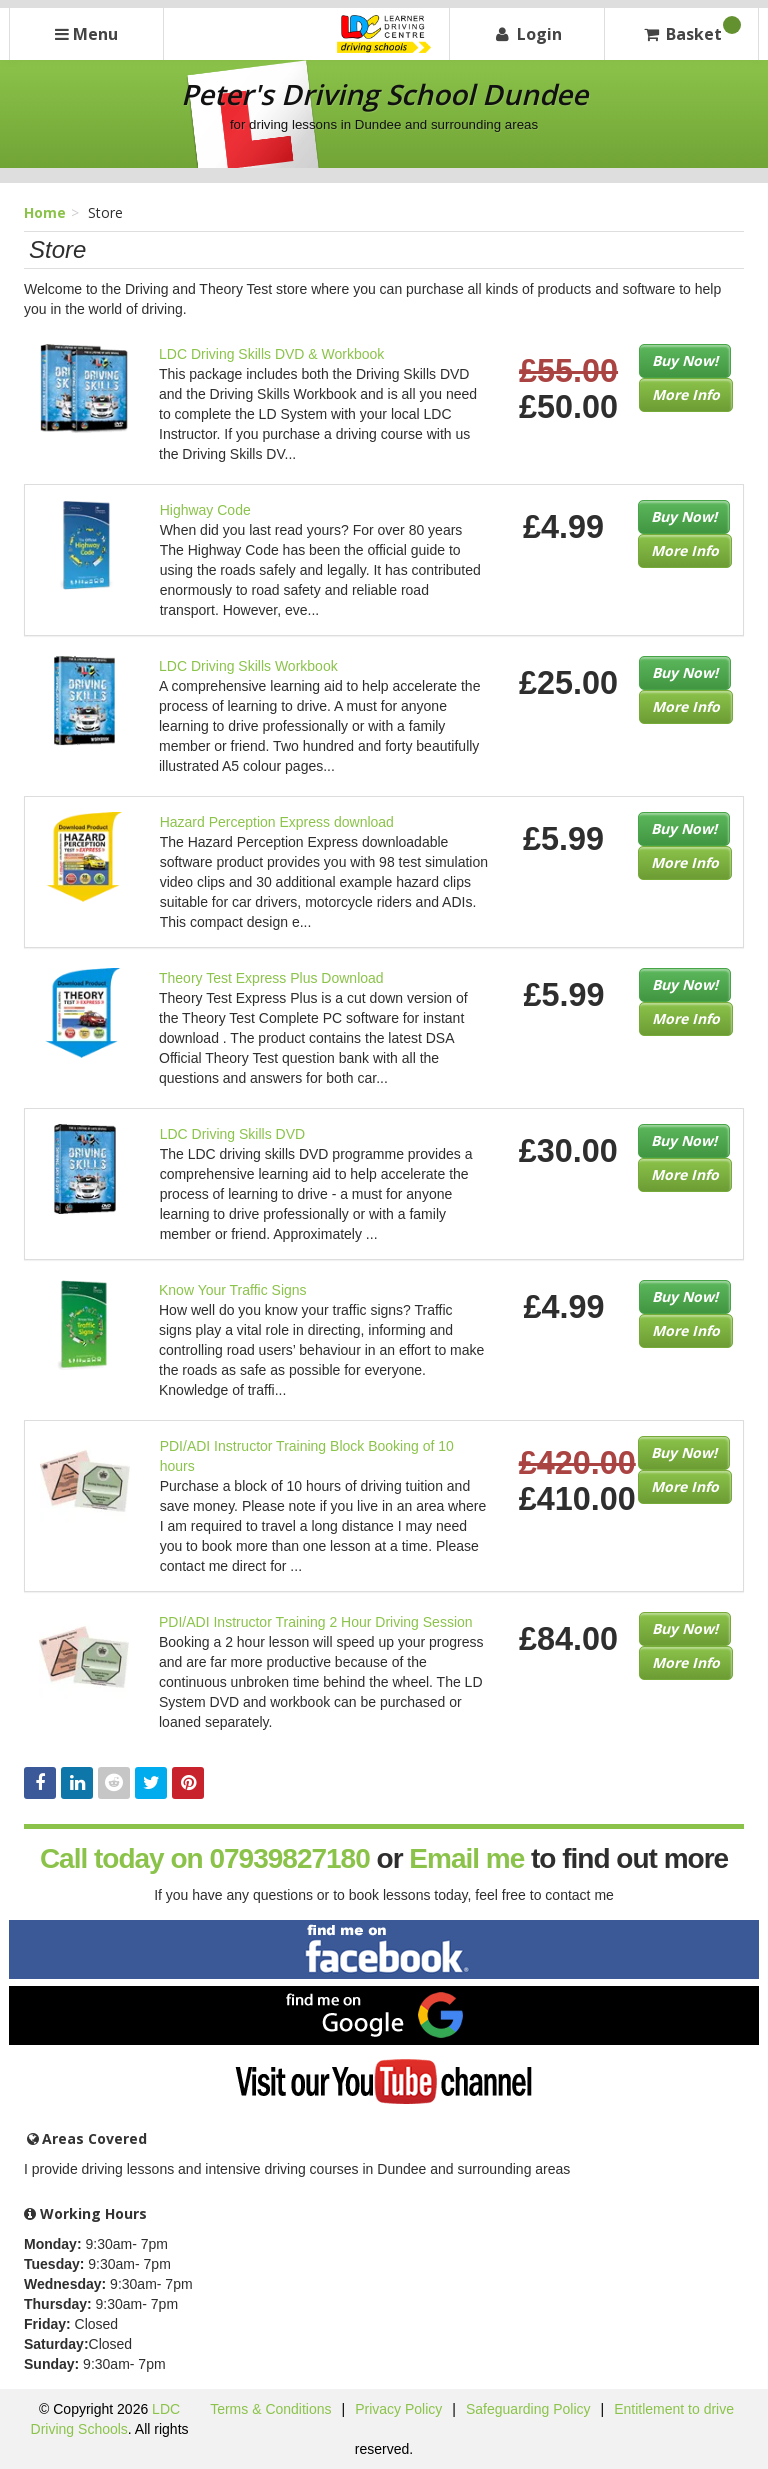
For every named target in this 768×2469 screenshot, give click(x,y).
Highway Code (205, 510)
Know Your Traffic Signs (233, 1290)
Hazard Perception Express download (277, 822)
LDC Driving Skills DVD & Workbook (271, 354)
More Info (686, 394)
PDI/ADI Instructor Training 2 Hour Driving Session (316, 1622)
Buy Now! (685, 360)
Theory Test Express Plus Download (271, 978)
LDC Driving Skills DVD (232, 1134)
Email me (466, 1858)
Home (45, 212)
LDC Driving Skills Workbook (248, 666)
